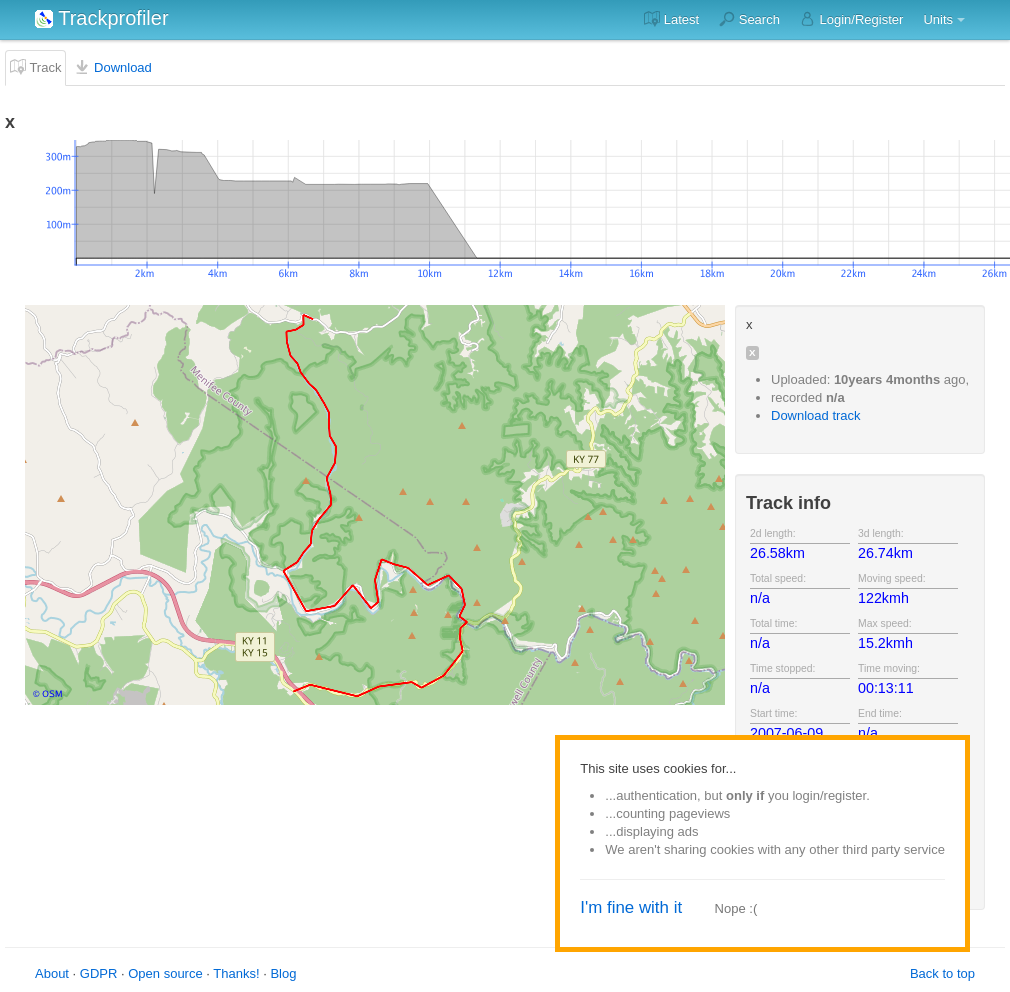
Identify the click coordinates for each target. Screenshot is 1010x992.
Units (938, 19)
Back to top (942, 973)
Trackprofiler (102, 18)
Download (112, 67)
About (52, 973)
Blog (283, 973)
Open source (165, 973)
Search (749, 19)
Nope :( (736, 908)
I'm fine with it (631, 907)
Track (35, 67)
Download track (816, 415)
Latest (671, 19)
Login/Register (851, 19)
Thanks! (236, 973)
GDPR (99, 973)
